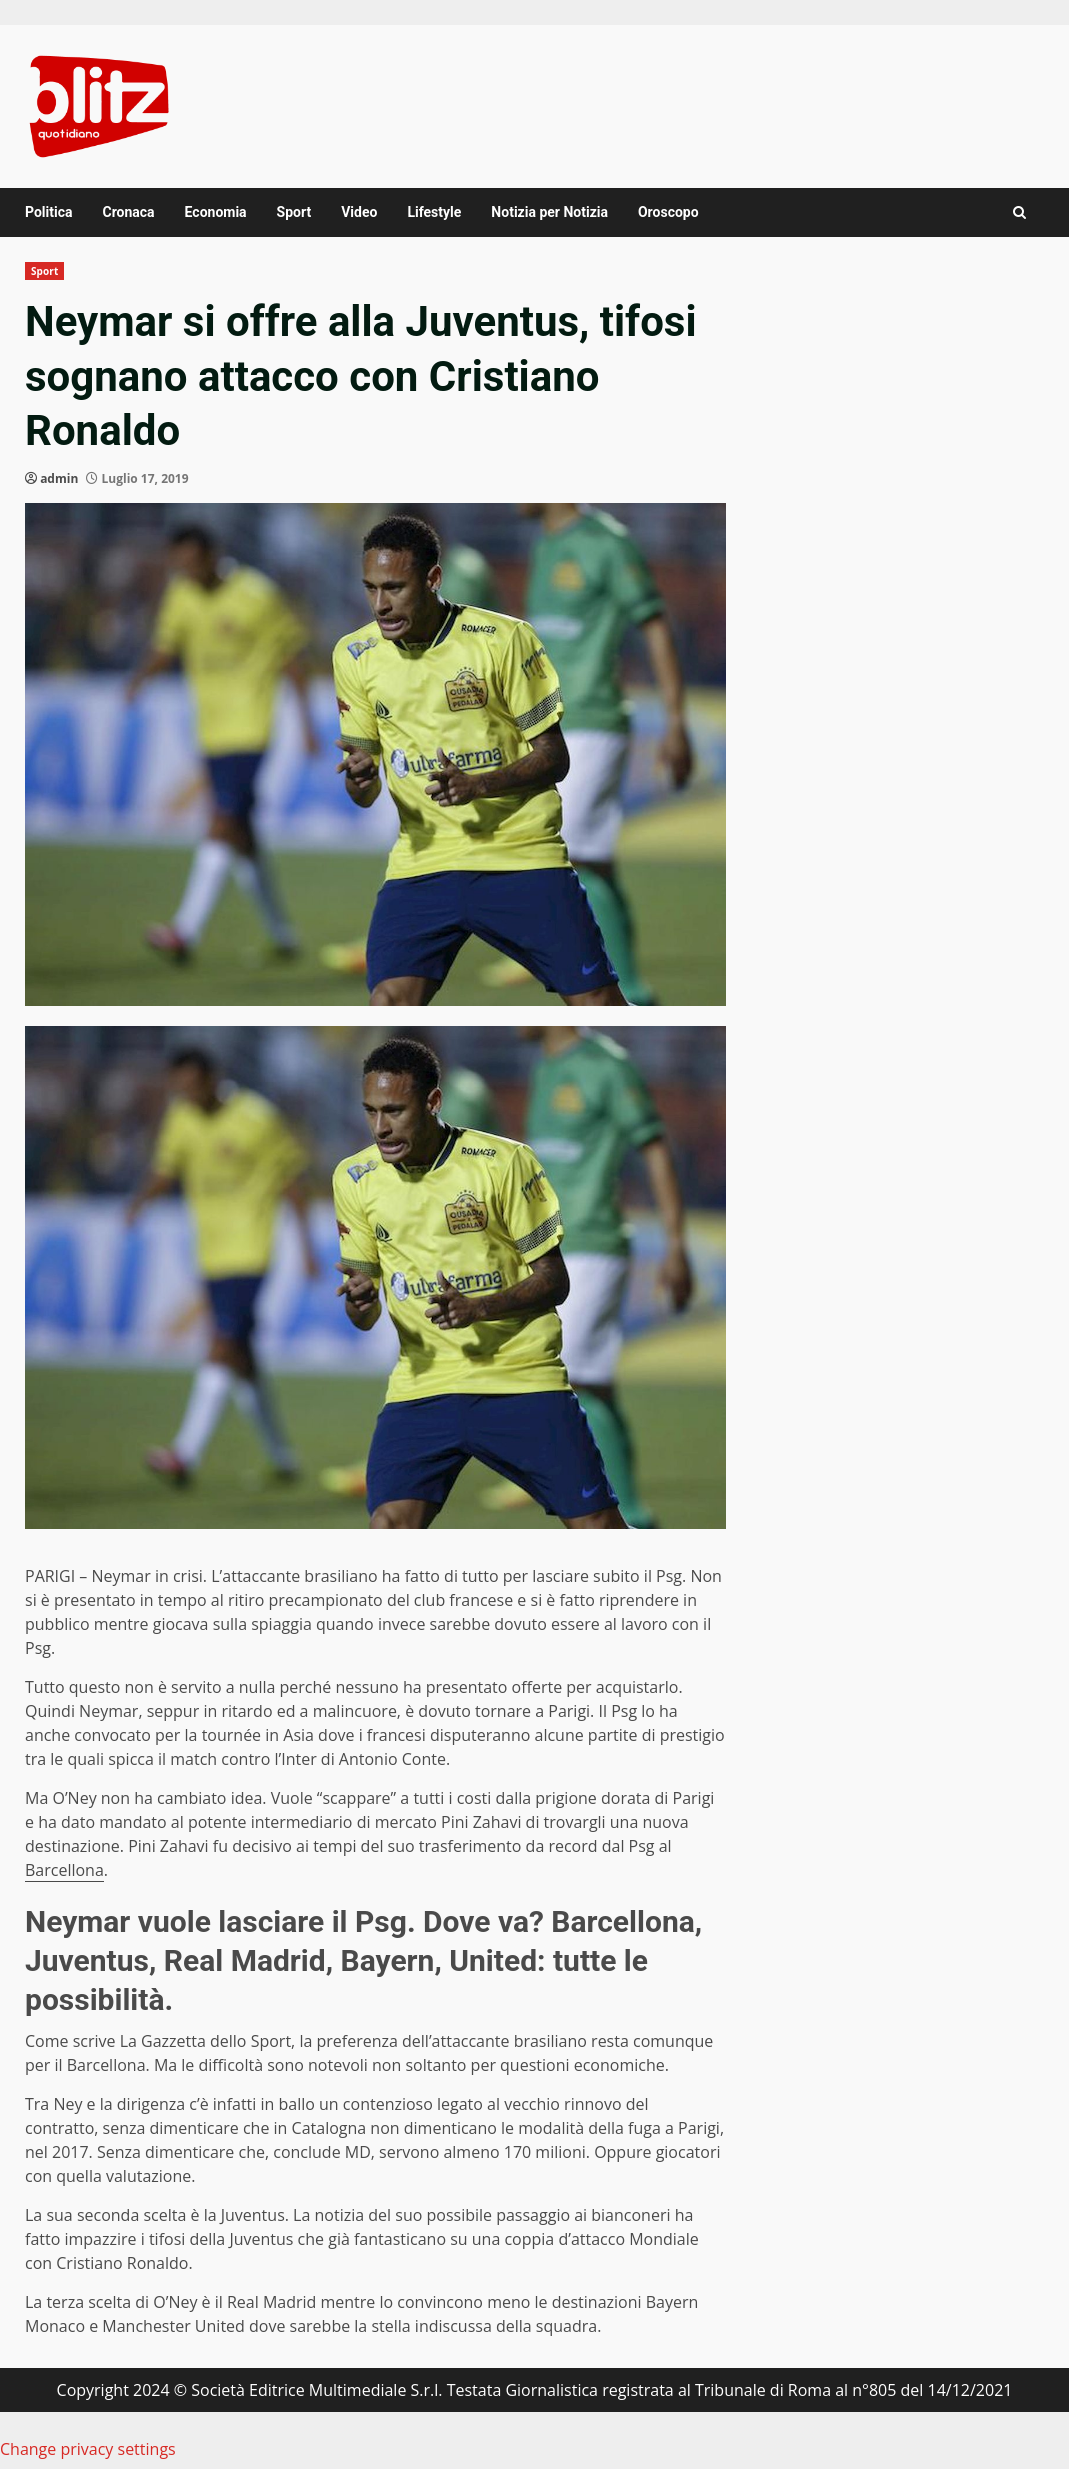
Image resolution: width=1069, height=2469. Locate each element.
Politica (48, 212)
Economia (216, 212)
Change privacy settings (88, 2449)
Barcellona (64, 1870)
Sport (294, 212)
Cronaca (128, 212)
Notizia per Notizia (549, 212)
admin (59, 478)
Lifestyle (434, 212)
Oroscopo (668, 212)
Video (359, 212)
